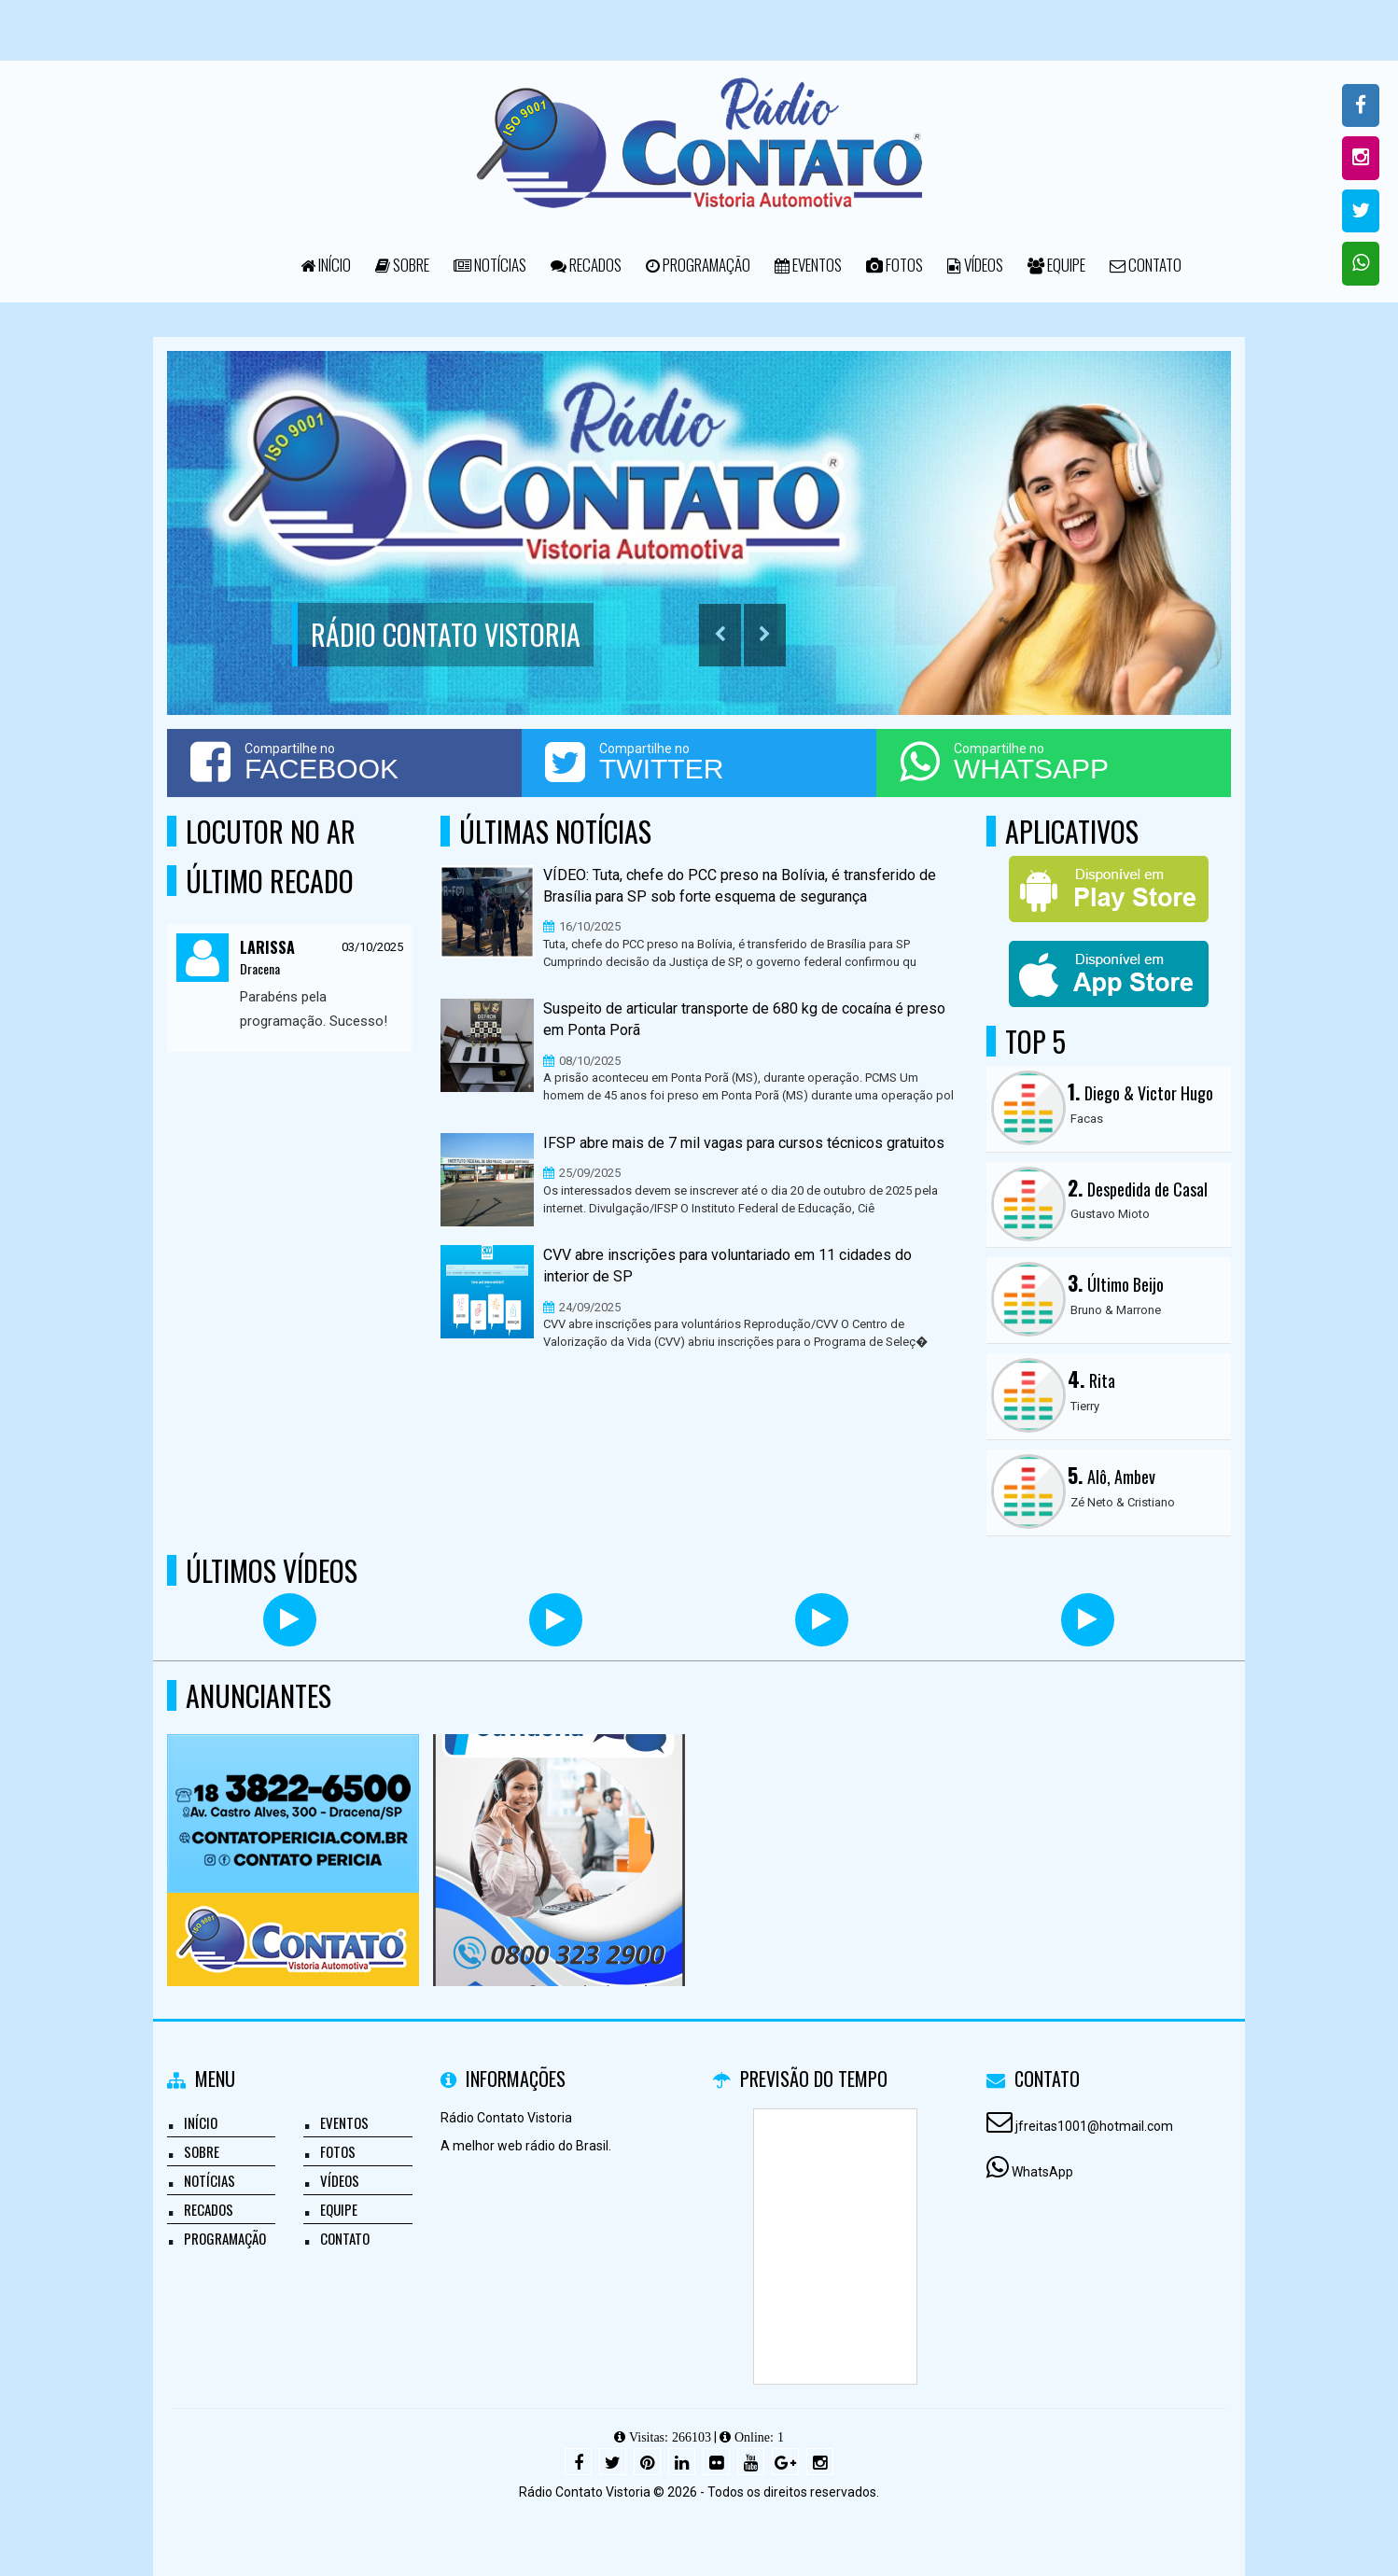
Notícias (490, 264)
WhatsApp (1042, 2171)
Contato (1145, 264)
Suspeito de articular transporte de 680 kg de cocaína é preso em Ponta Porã (744, 1019)
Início (326, 264)
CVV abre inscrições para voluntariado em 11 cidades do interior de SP (727, 1265)
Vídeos (975, 264)
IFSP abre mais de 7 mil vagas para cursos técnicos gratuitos (743, 1143)
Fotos (894, 264)
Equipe (1056, 264)
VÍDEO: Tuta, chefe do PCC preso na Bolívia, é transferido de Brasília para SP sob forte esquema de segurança (739, 885)
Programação (698, 264)
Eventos (808, 264)
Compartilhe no (344, 761)
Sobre (402, 264)
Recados (586, 264)
